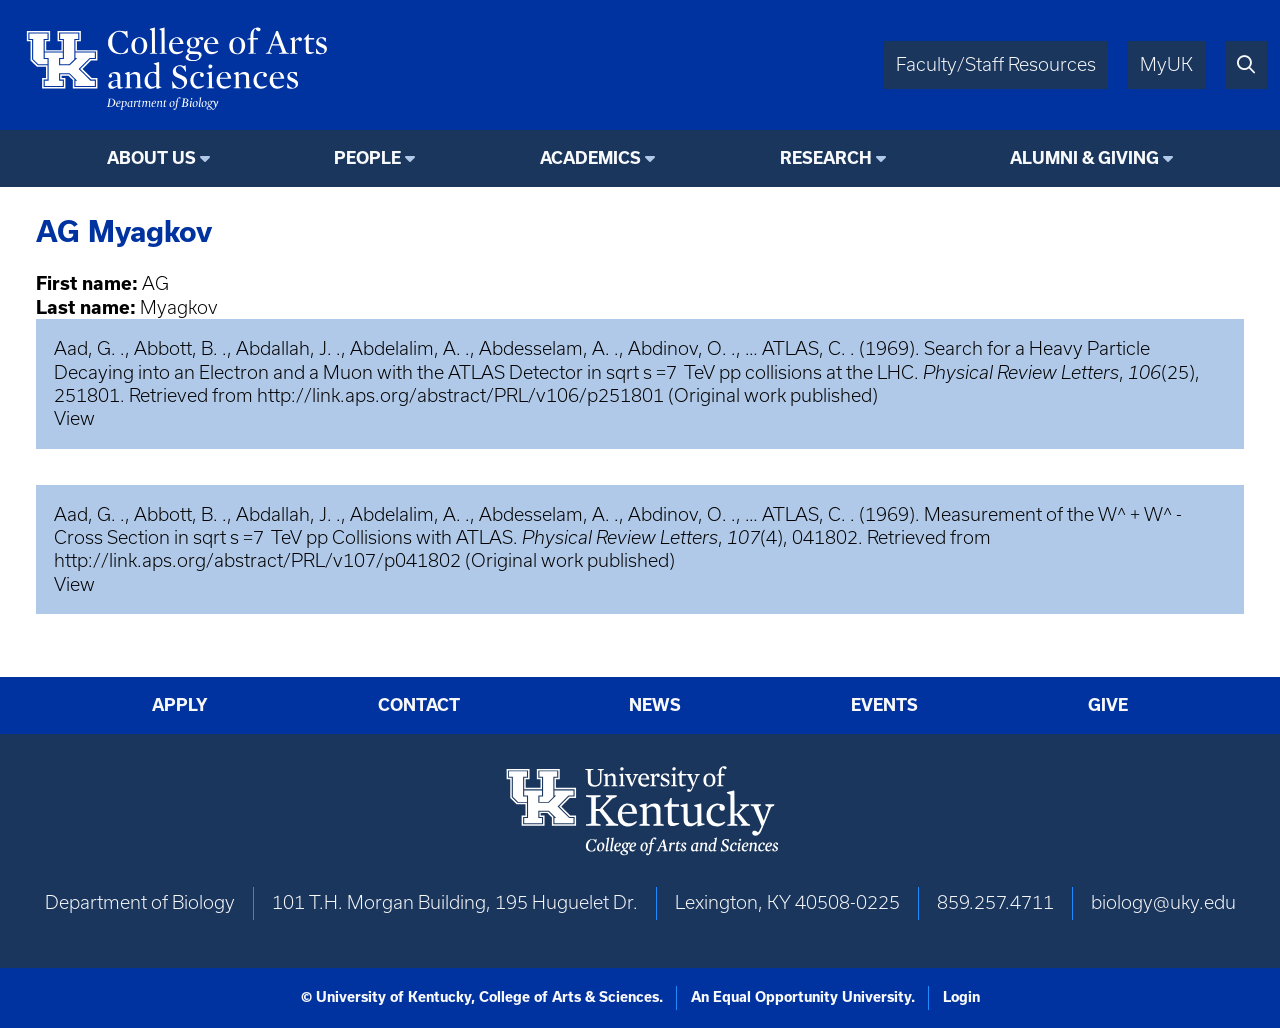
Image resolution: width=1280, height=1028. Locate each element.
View (74, 418)
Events (884, 705)
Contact (419, 705)
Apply (180, 705)
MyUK (1166, 64)
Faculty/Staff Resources (996, 64)
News (655, 705)
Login (961, 997)
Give (1108, 705)
